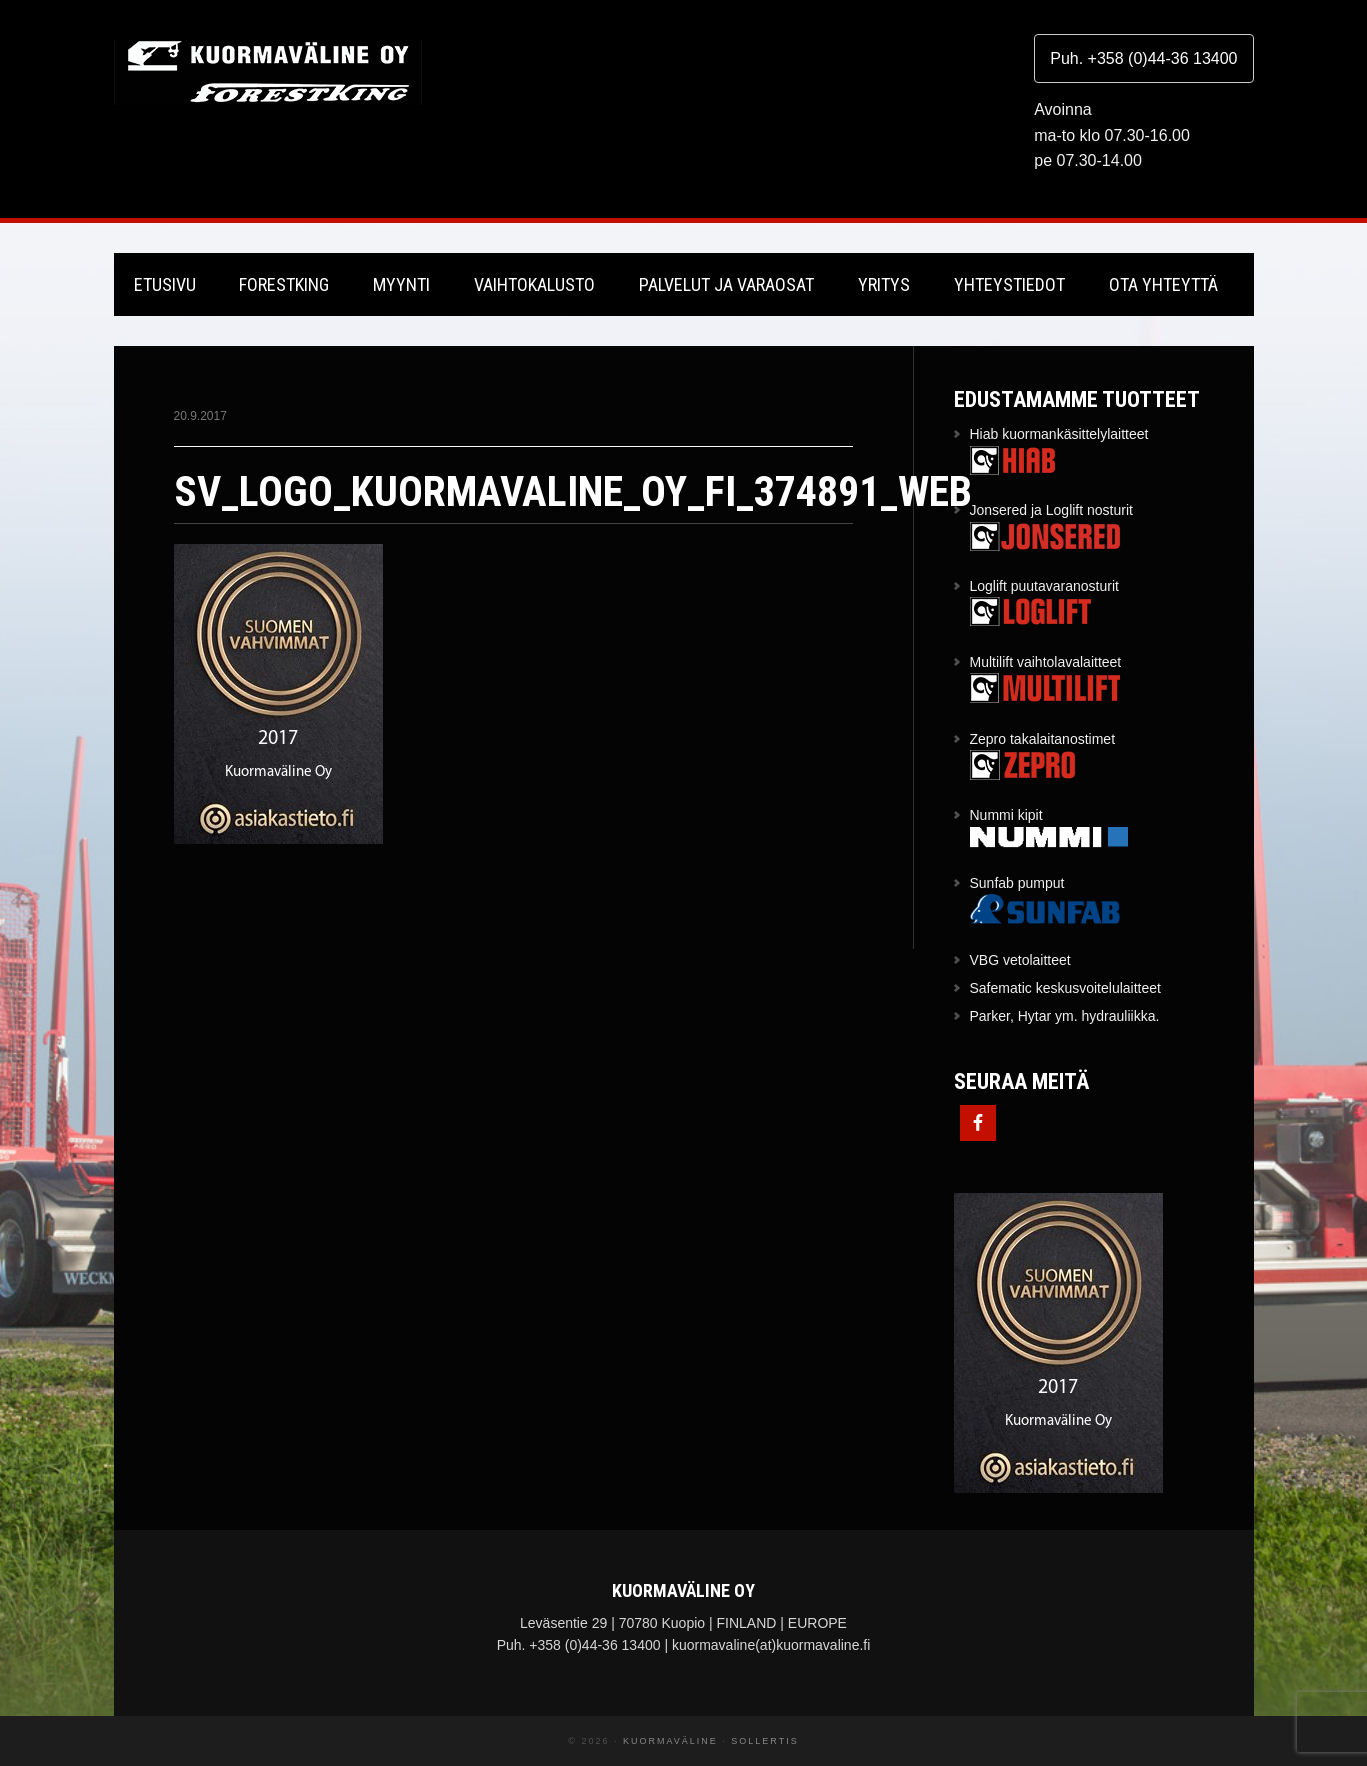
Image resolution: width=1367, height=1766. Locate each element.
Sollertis (764, 1741)
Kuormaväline (268, 72)
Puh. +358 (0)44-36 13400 (1143, 58)
